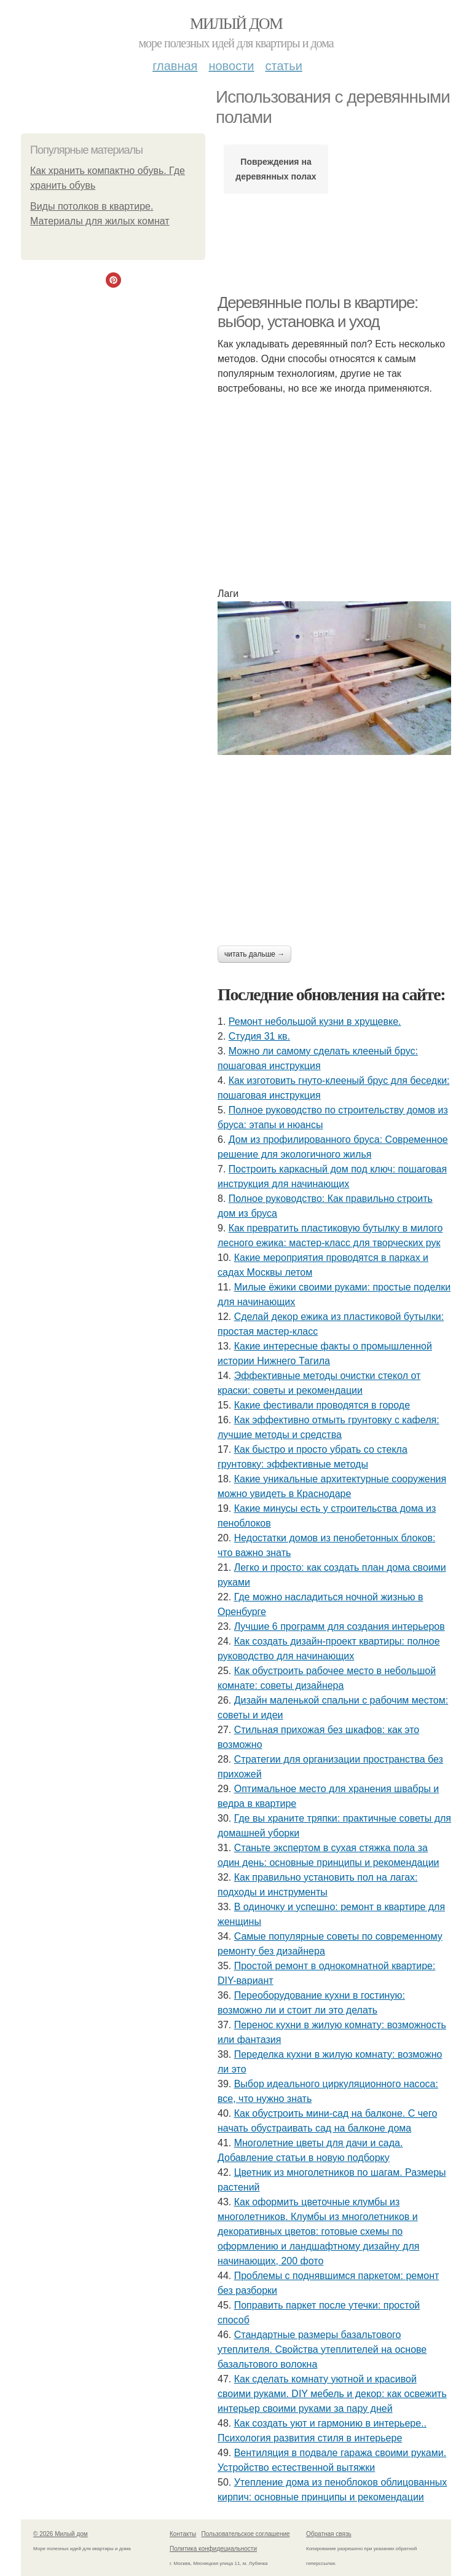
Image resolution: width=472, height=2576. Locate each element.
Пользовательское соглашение (246, 2534)
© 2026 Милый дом (60, 2534)
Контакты (183, 2534)
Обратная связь (329, 2534)
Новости (231, 66)
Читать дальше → (254, 954)
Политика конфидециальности (213, 2548)
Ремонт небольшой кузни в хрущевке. (315, 1021)
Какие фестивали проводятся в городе (322, 1405)
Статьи (283, 66)
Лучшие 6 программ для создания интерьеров (339, 1626)
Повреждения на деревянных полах (275, 169)
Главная (174, 66)
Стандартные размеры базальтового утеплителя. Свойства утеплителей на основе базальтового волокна (322, 2349)
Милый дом (236, 24)
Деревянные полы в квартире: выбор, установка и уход (318, 312)
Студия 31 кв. (259, 1036)
